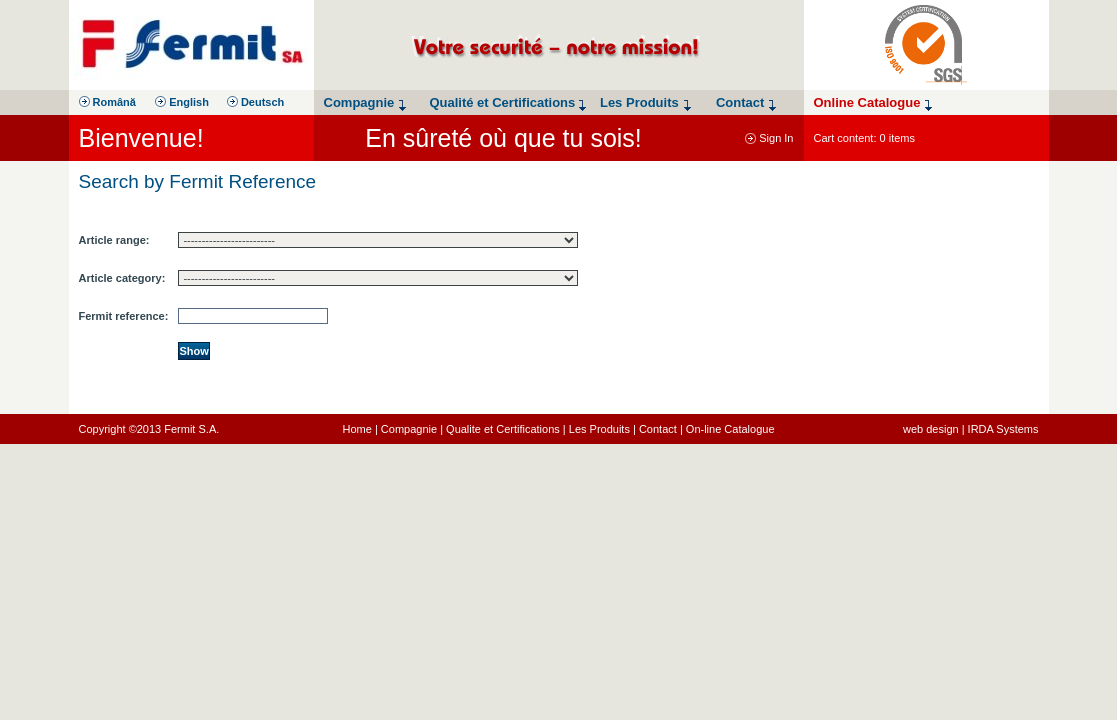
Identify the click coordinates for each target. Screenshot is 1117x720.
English (182, 102)
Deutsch (255, 102)
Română (107, 102)
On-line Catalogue (730, 429)
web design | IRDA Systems (971, 429)
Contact (658, 429)
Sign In (769, 138)
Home (357, 429)
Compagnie (409, 429)
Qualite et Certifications (503, 429)
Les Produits (599, 429)
